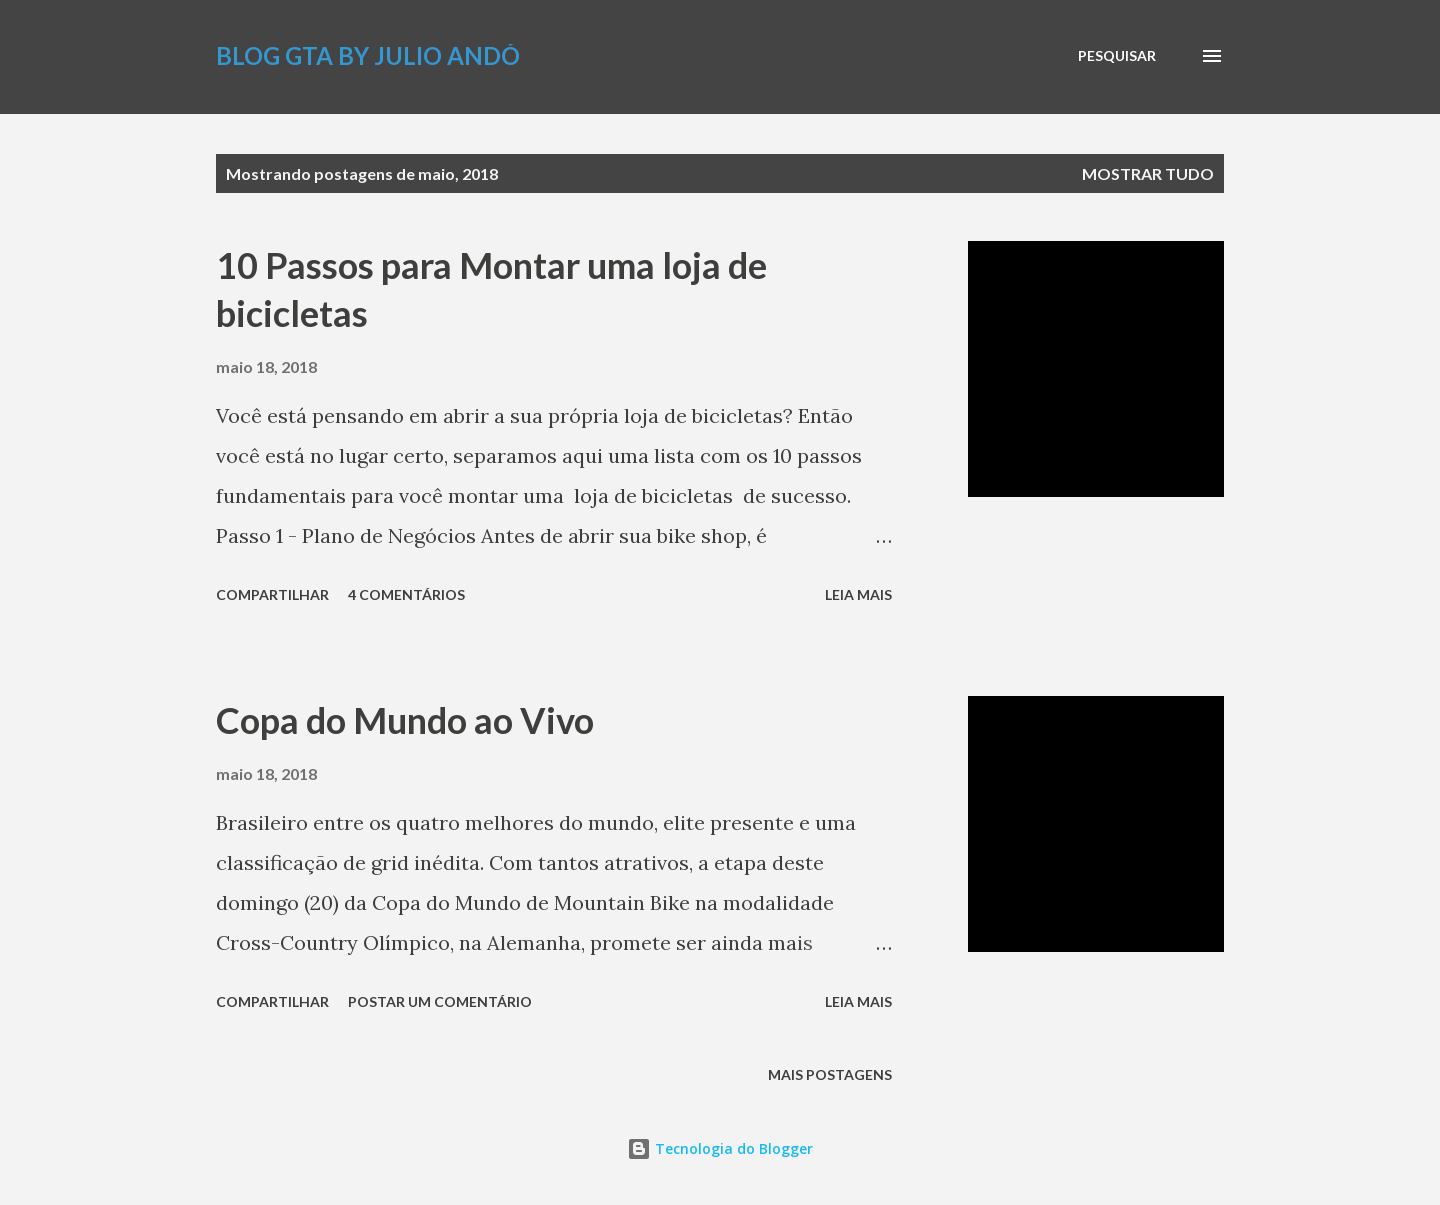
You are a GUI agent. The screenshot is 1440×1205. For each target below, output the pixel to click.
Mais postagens (830, 1074)
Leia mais (858, 594)
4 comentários (406, 594)
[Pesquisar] (1117, 56)
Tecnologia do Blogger (720, 1148)
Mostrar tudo (1148, 173)
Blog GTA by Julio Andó (368, 55)
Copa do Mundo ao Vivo (405, 720)
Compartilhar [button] (272, 594)
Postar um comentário (440, 1001)
